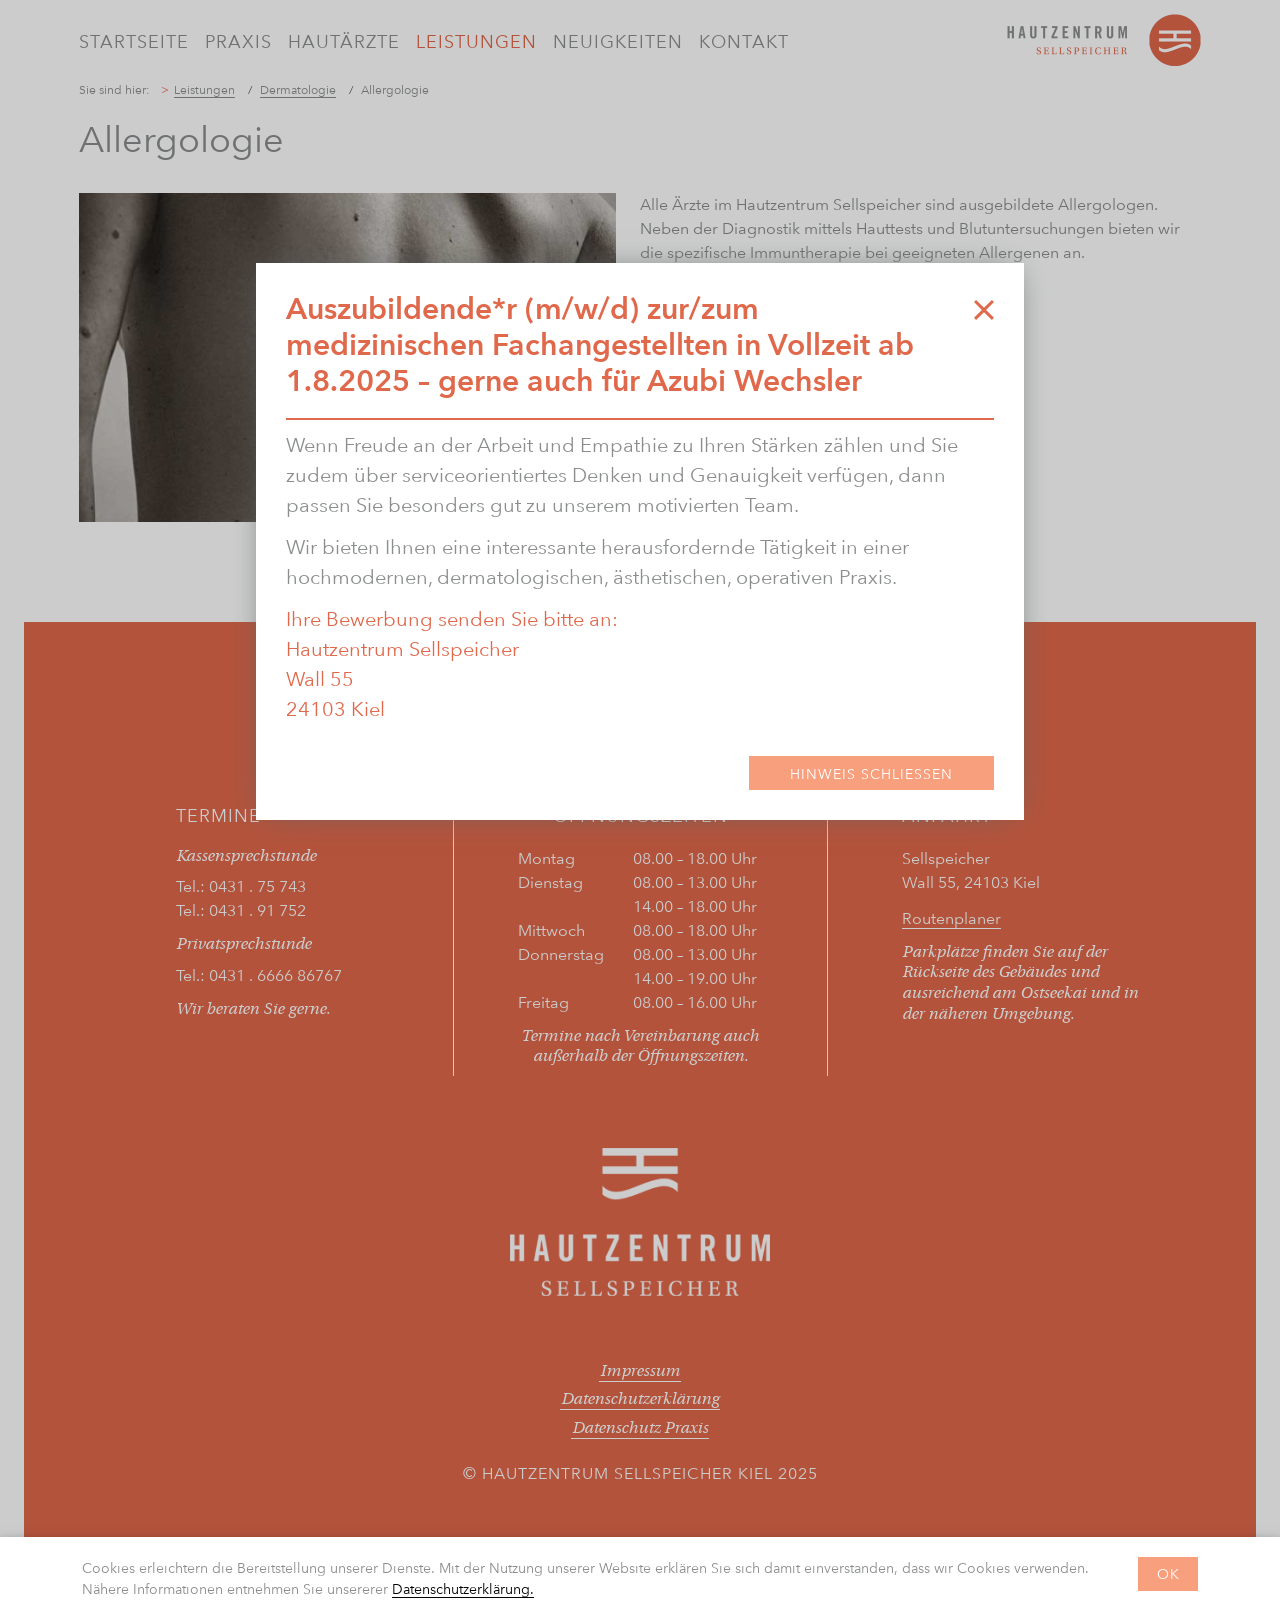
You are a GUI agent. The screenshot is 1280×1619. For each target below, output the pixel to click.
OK (1168, 1573)
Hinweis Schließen (871, 773)
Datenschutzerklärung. (463, 1588)
